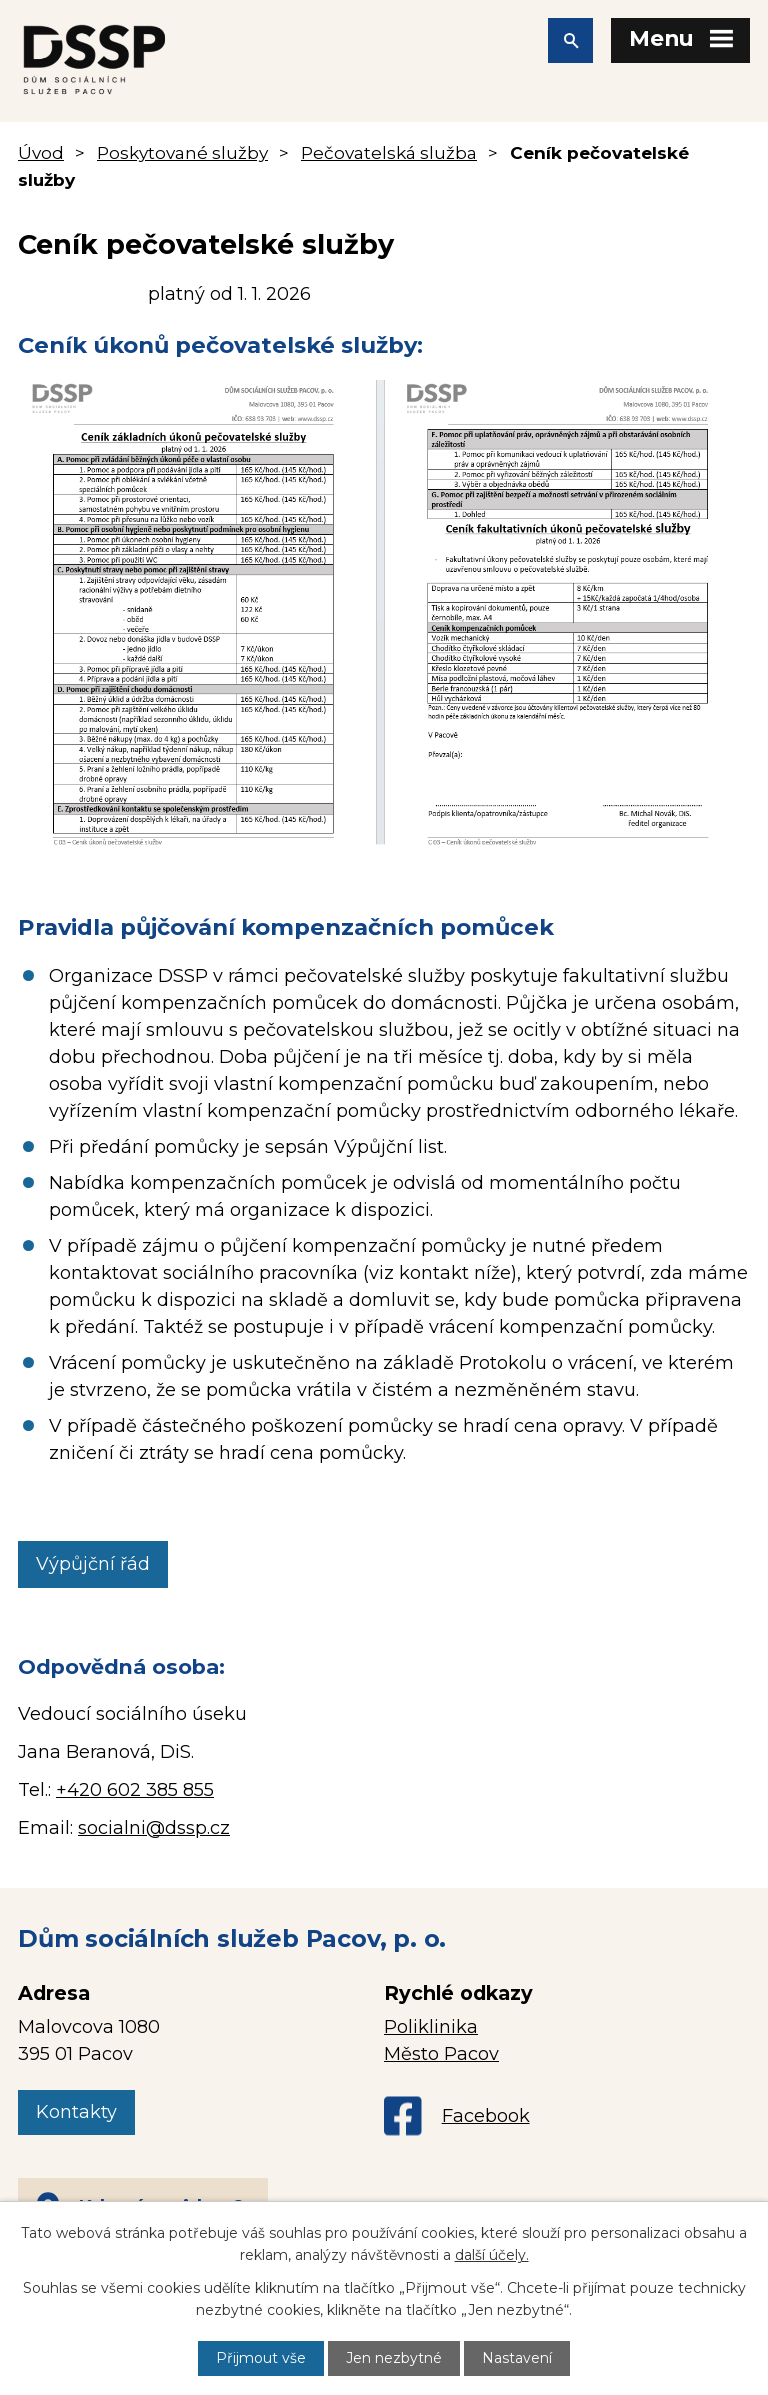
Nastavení (517, 2358)
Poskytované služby (182, 152)
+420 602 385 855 (135, 1790)
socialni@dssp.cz (154, 1828)
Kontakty (76, 2112)
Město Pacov (441, 2054)
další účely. (492, 2255)
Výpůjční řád (93, 1564)
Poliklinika (431, 2027)
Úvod (41, 152)
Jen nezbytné (394, 2358)
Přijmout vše (261, 2358)
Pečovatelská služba (389, 152)
